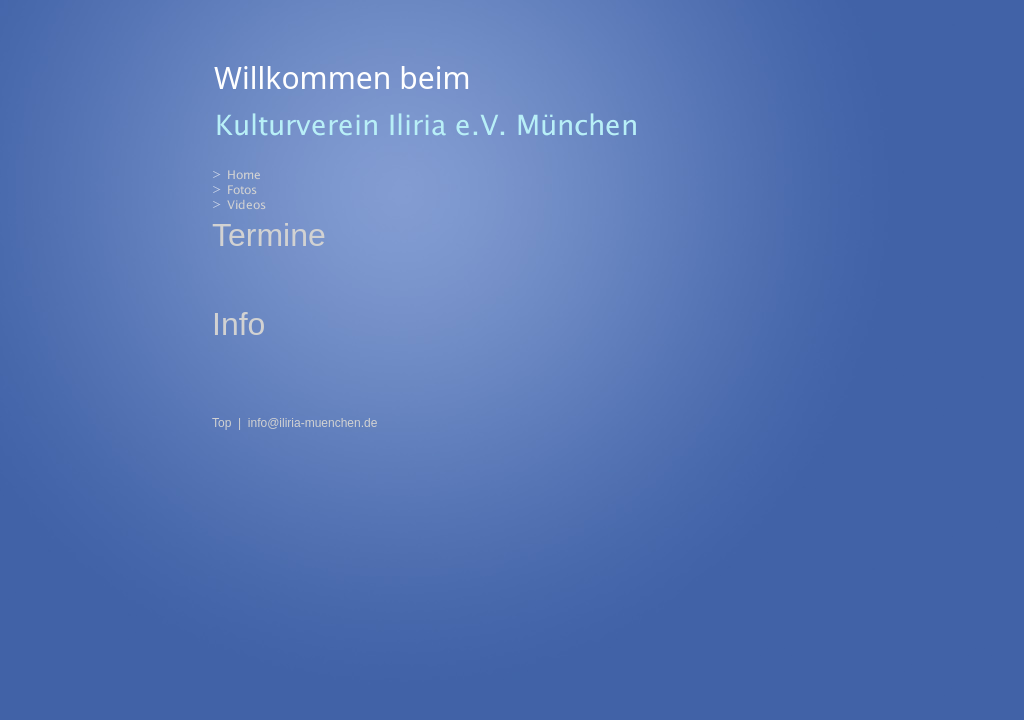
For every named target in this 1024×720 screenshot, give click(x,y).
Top (221, 423)
